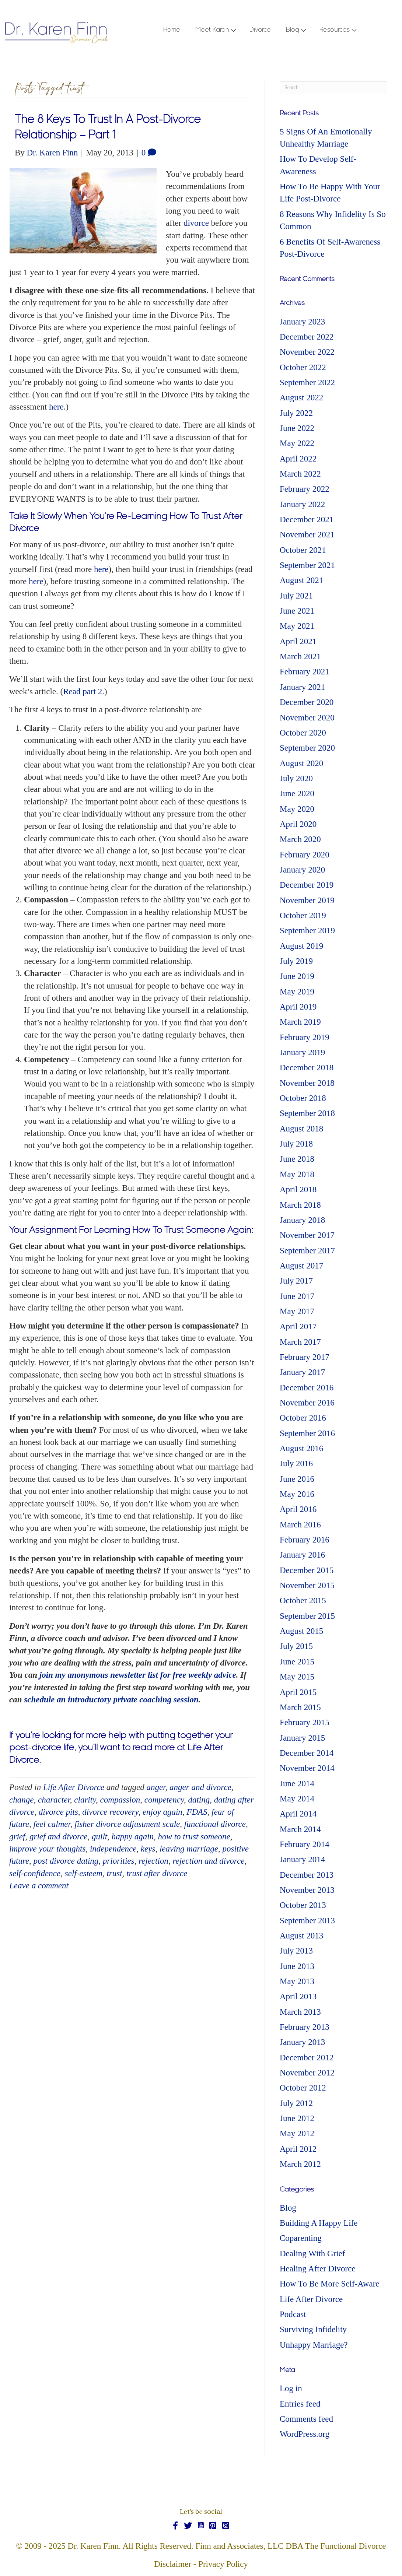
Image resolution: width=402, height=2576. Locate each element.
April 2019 (298, 1006)
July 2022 (296, 413)
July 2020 (296, 778)
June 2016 (297, 1479)
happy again (133, 1836)
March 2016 (300, 1524)
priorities (118, 1861)
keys (148, 1848)
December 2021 (306, 519)
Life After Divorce (73, 1787)
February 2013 (304, 2027)
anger (155, 1787)
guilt (99, 1836)
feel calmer (52, 1824)
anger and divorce (200, 1787)
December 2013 (306, 1875)
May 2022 (297, 443)
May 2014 (297, 1798)
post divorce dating (66, 1861)
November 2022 (307, 352)
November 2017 (307, 1235)
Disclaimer (172, 2564)
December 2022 (306, 336)
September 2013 (307, 1920)
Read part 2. (83, 691)
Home (171, 30)
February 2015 (304, 1722)
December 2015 (306, 1570)
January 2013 (302, 2042)
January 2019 (302, 1052)
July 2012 (296, 2103)
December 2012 (306, 2057)
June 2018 (297, 1159)
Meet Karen (212, 30)
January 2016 (302, 1554)
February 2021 (304, 671)
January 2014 (302, 1859)
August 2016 (301, 1448)
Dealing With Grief (312, 2253)
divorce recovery (110, 1812)
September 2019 (307, 930)
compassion (120, 1799)
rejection (153, 1861)
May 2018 (297, 1174)
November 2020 (307, 717)
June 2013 (297, 1966)
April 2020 (298, 824)
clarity (85, 1799)
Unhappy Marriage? (314, 2344)
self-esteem (83, 1873)
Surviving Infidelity (313, 2329)
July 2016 (296, 1463)
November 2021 (307, 534)
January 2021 (302, 687)
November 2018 (307, 1083)
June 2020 (297, 793)
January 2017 (302, 1372)
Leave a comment (39, 1885)
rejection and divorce (208, 1861)
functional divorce (215, 1824)
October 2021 (303, 550)
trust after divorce (156, 1873)
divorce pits (58, 1812)
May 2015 (297, 1676)
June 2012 (297, 2118)
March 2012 (300, 2164)
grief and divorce (58, 1836)
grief (17, 1836)
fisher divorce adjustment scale (127, 1824)
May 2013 (297, 1981)
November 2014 (307, 1768)
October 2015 (303, 1600)
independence (113, 1848)
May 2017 (297, 1311)
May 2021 (297, 626)
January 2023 (302, 321)
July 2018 (296, 1143)
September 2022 (307, 382)
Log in (291, 2388)
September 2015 (307, 1616)
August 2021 (301, 580)
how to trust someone (194, 1836)
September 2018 (307, 1113)
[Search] (333, 87)
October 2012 (303, 2087)
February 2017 (304, 1357)
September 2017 (307, 1250)
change (21, 1799)
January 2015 (302, 1738)
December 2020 (306, 702)
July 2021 (296, 595)
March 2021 (300, 656)
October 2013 (303, 1905)
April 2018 (298, 1189)
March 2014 (300, 1829)
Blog (292, 30)
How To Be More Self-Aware (330, 2283)
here (56, 406)
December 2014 (306, 1753)
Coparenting (301, 2238)
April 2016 (298, 1509)
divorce (197, 223)
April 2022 (298, 458)
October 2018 (303, 1098)
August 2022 (301, 397)
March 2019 (300, 1021)
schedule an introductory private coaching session (111, 1699)
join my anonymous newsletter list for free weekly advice (137, 1675)
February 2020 (304, 854)
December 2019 (306, 884)
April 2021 (298, 641)
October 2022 (303, 367)
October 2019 (303, 915)
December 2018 (306, 1067)
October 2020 (303, 732)
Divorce (260, 30)
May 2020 (297, 809)
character (54, 1799)
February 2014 (304, 1844)
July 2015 (296, 1646)
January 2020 (302, 869)
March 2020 (300, 839)
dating (199, 1799)
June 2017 (297, 1296)
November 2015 (307, 1585)
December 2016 (306, 1387)
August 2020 (301, 763)
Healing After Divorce (318, 2268)
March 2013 (300, 2012)
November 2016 (307, 1402)
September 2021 (307, 565)
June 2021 (297, 610)
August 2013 (301, 1935)
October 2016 (303, 1417)
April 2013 (298, 1996)
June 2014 (297, 1783)
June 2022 (297, 428)
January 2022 (302, 504)
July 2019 (296, 961)
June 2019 (297, 976)
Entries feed (300, 2403)
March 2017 (300, 1342)
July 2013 (296, 1950)
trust (114, 1873)
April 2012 (298, 2149)
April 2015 (298, 1692)
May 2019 (297, 991)
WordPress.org (304, 2434)
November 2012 (307, 2072)
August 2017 (301, 1265)
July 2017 (296, 1280)
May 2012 (297, 2133)
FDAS (196, 1812)
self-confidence (34, 1873)
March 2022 (300, 473)
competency (164, 1799)
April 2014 (298, 1813)
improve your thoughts (47, 1848)
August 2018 (301, 1128)
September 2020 (307, 747)
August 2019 (301, 946)
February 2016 (304, 1539)
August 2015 (301, 1631)
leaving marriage (189, 1848)
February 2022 (304, 489)
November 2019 (307, 900)
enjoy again (162, 1812)
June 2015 (297, 1661)
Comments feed (306, 2419)
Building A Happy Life (318, 2223)
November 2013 (307, 1890)
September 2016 (307, 1433)
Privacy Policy (223, 2564)
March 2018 (300, 1205)
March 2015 (300, 1707)
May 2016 (297, 1494)
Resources (334, 30)
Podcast (293, 2314)
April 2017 (298, 1326)
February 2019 (304, 1037)
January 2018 (302, 1220)
